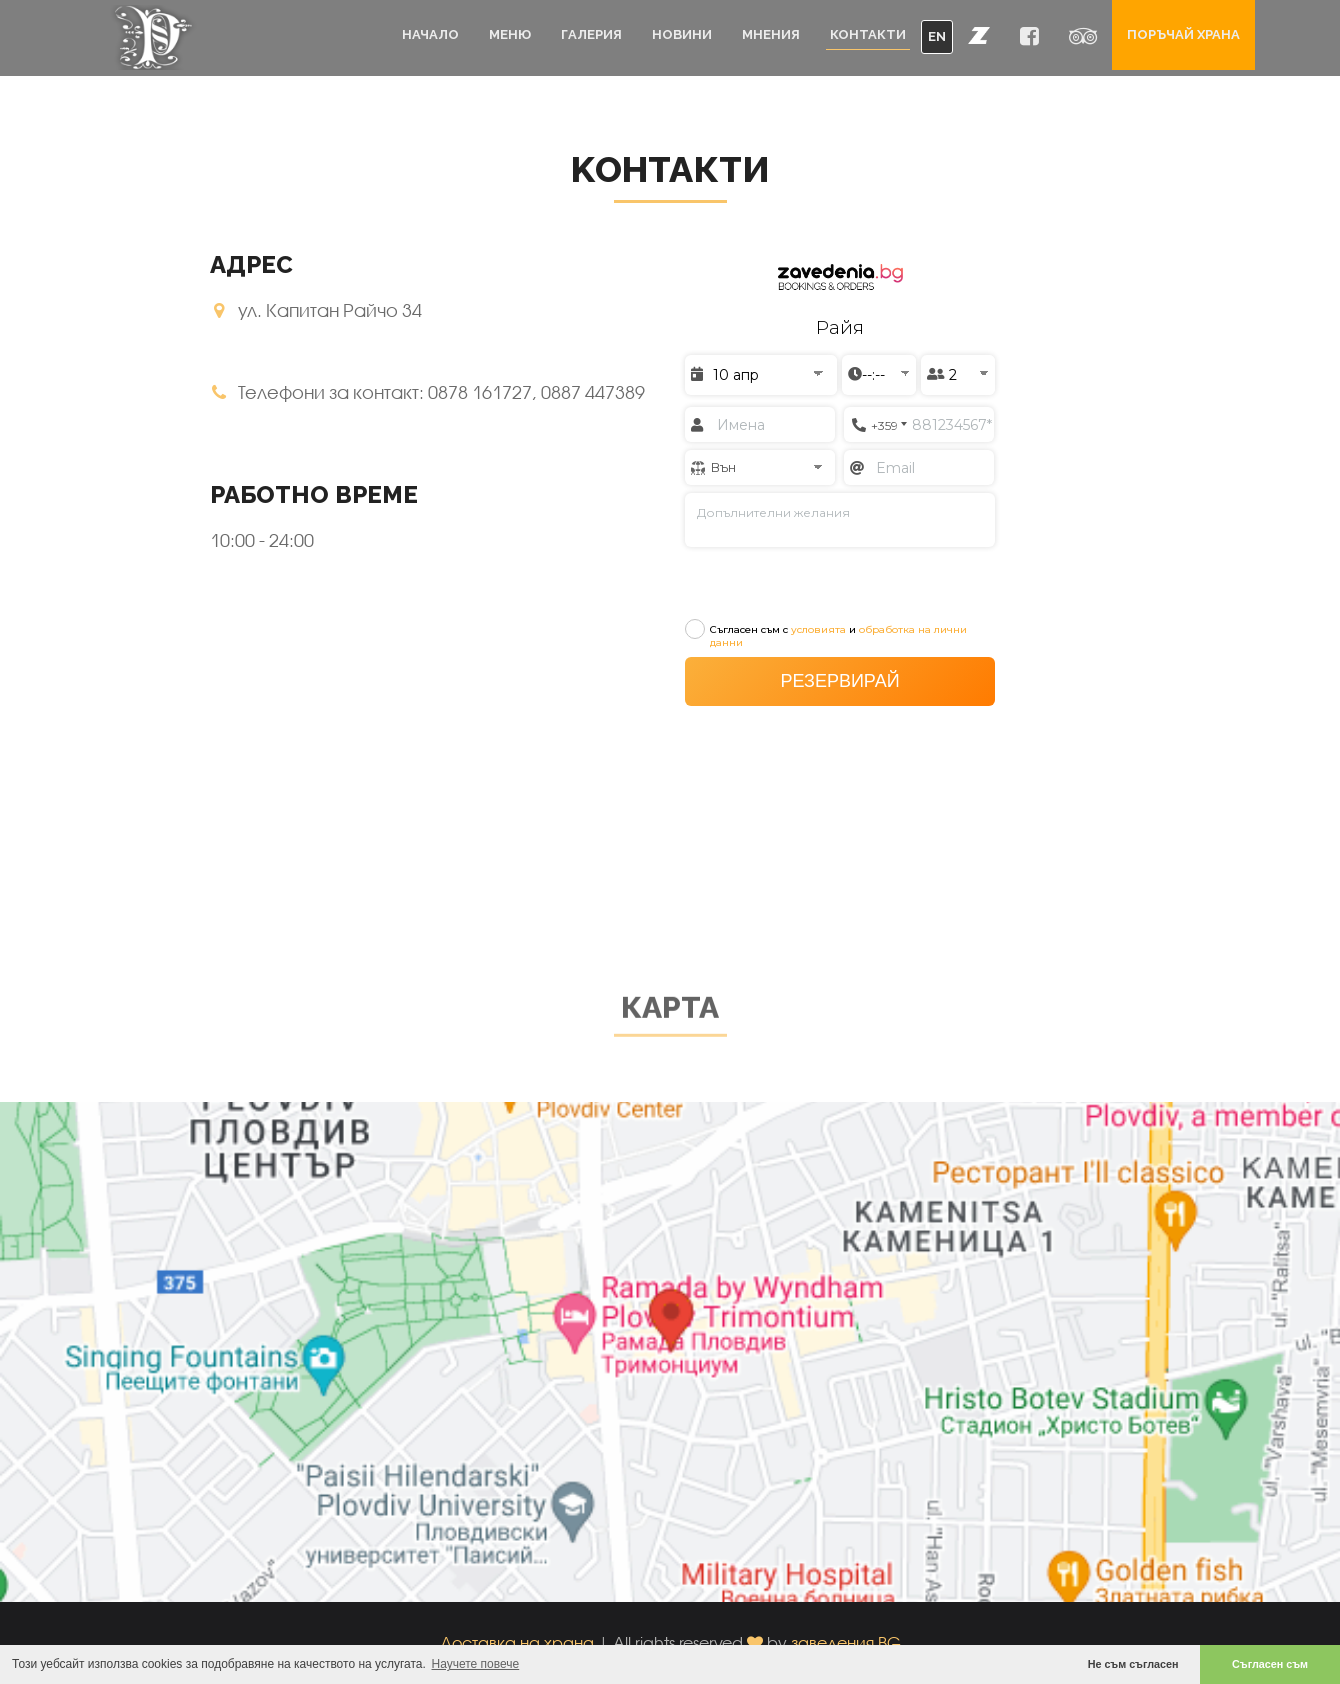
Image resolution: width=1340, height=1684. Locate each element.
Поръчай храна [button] (1183, 34)
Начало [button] (430, 34)
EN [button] (937, 36)
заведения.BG (846, 1642)
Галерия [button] (591, 34)
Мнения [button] (771, 34)
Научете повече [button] (476, 1664)
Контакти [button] (868, 34)
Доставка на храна (517, 1642)
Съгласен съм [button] (1270, 1664)
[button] (979, 35)
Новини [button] (682, 34)
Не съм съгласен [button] (1133, 1664)
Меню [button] (510, 34)
